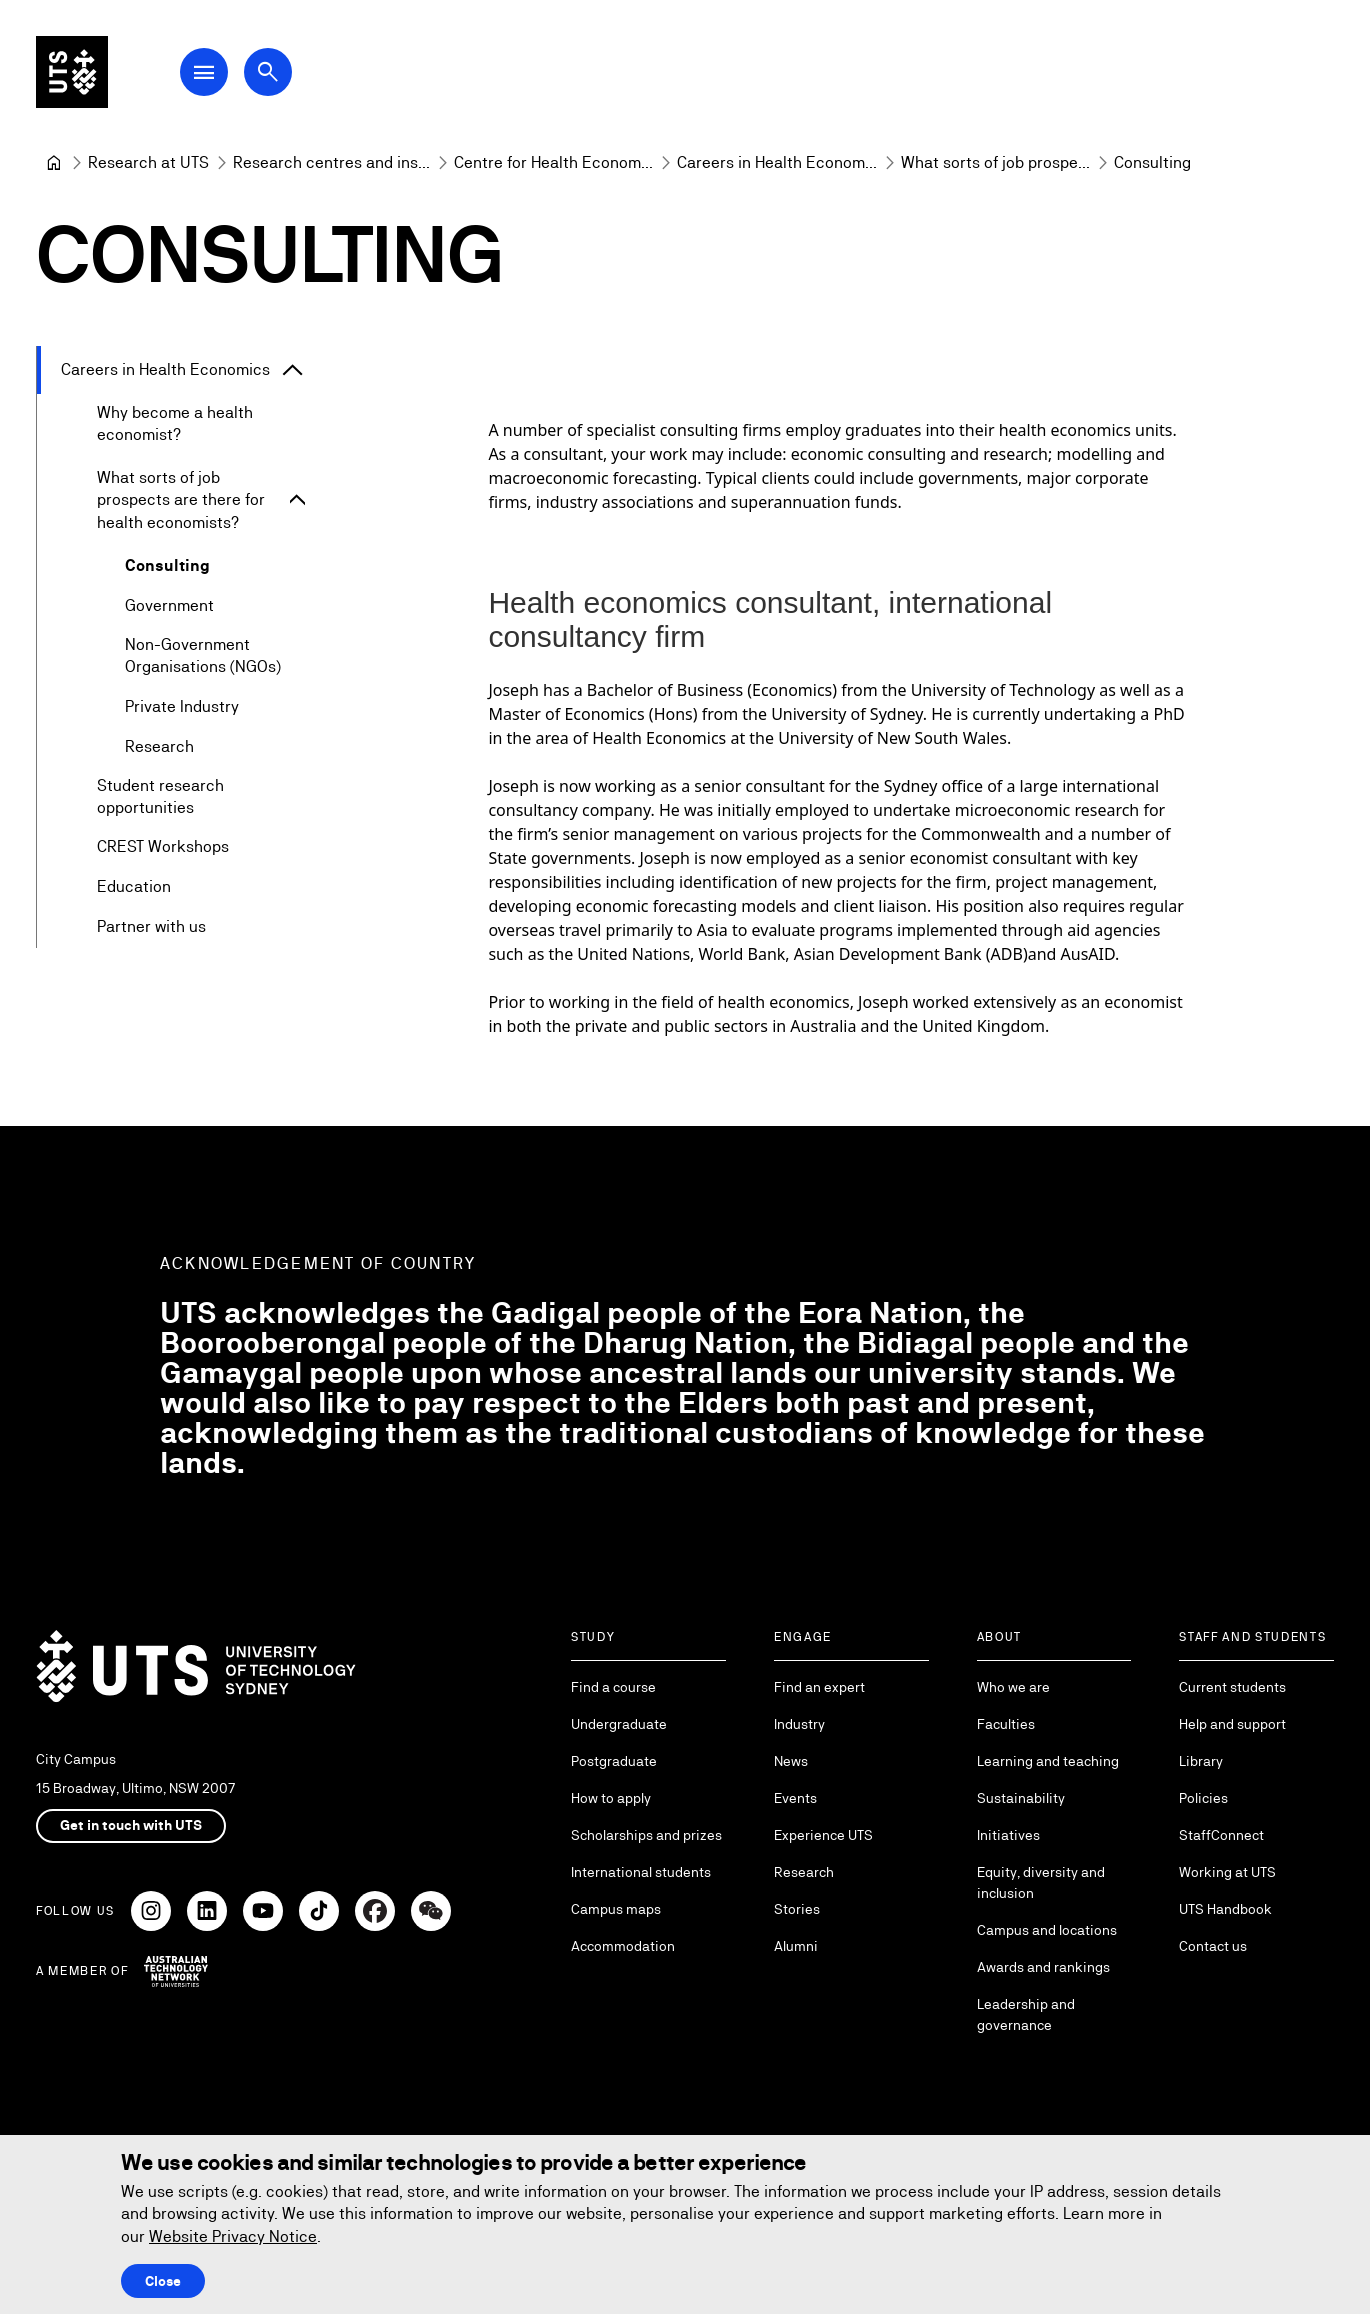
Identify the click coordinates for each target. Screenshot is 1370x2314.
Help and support (1232, 1724)
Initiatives (1008, 1835)
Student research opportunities (160, 796)
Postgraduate (614, 1761)
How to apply (611, 1798)
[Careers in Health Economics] (777, 163)
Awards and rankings (1043, 1967)
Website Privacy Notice (233, 2236)
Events (795, 1798)
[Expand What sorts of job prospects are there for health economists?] (297, 501)
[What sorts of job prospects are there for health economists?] (995, 163)
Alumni (796, 1946)
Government (169, 605)
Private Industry (182, 706)
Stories (797, 1909)
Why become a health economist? (175, 423)
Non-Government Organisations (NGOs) (203, 655)
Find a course (613, 1687)
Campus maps (616, 1909)
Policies (1203, 1798)
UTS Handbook (1225, 1909)
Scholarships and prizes (646, 1835)
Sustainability (1021, 1798)
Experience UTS (823, 1835)
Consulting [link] (1152, 162)
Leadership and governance (1026, 2014)
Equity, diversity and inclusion (1041, 1882)
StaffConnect (1221, 1835)
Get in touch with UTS (131, 1825)
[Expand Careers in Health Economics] (293, 370)
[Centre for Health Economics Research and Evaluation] (553, 163)
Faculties (1006, 1724)
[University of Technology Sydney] (54, 163)
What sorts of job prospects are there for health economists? (181, 500)
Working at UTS (1227, 1872)
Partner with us (151, 927)
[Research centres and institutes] (331, 163)
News (791, 1761)
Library (1201, 1761)
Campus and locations (1047, 1930)
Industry (799, 1724)
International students (641, 1872)
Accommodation (623, 1946)
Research (159, 746)
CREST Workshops (163, 847)
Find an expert (819, 1687)
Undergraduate (619, 1724)
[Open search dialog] (268, 72)
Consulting (167, 565)
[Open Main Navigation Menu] (204, 72)
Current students (1232, 1687)
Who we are (1013, 1687)
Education (134, 887)
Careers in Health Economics (165, 369)
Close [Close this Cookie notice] (163, 2281)
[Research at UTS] (148, 163)
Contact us (1213, 1946)
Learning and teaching (1048, 1761)
